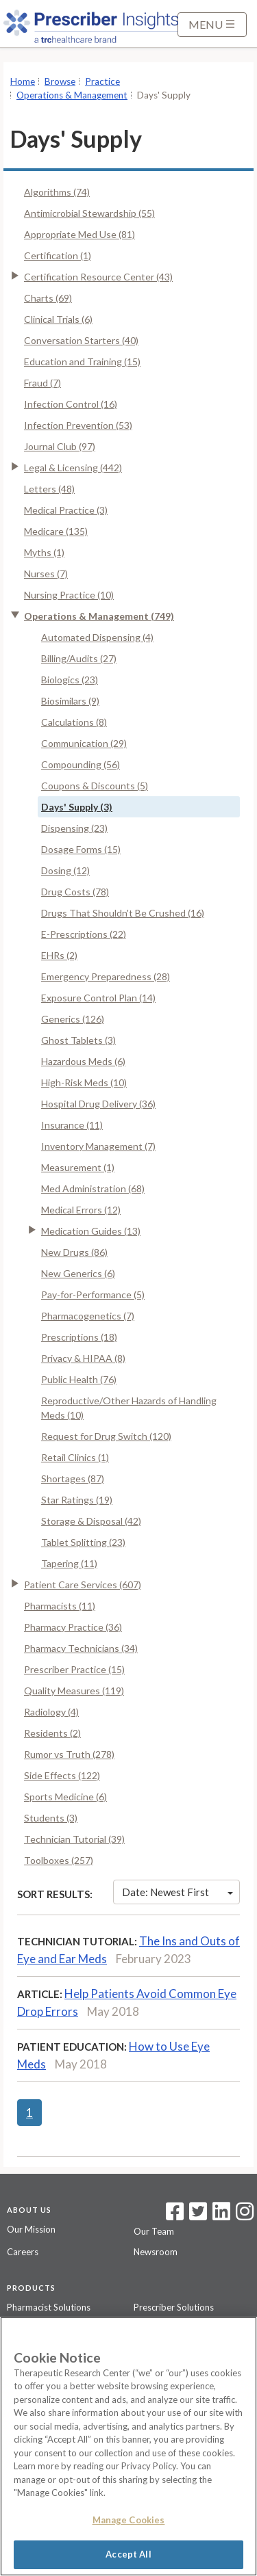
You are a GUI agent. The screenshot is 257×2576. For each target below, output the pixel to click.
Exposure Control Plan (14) (98, 997)
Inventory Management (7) (98, 1146)
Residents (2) (52, 1733)
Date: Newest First (177, 1892)
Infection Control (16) (70, 404)
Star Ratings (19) (76, 1500)
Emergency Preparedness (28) (105, 976)
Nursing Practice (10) (69, 595)
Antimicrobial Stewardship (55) (89, 213)
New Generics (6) (78, 1273)
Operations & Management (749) (99, 616)
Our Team (154, 2231)
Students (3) (50, 1818)
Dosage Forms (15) (81, 849)
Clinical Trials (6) (58, 319)
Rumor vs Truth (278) (69, 1754)
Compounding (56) (80, 764)
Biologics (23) (69, 679)
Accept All (128, 2554)
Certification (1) (57, 255)
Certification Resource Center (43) (98, 276)
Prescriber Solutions (174, 2307)
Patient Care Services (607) (82, 1584)
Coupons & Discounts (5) (94, 785)
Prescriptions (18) (79, 1337)
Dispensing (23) (74, 828)
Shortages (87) (72, 1478)
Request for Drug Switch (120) (106, 1436)
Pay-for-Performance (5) (93, 1294)
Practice (102, 81)
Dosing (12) (65, 870)
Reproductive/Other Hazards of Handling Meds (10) (129, 1408)
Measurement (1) (77, 1167)
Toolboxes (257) (58, 1860)
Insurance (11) (72, 1125)
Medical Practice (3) (66, 510)
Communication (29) (84, 743)
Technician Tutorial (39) (74, 1839)
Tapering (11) (69, 1563)
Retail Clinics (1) (75, 1457)
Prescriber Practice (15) (74, 1669)
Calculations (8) (74, 722)
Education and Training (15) (82, 361)
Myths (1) (44, 552)
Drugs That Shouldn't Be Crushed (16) (122, 913)
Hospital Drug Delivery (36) (98, 1103)
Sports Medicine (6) (65, 1796)
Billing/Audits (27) (79, 658)
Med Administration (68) (93, 1188)
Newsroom (156, 2251)
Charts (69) (48, 298)
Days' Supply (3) (76, 807)
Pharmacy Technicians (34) (81, 1648)
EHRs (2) (59, 955)
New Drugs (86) (74, 1252)
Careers (22, 2251)
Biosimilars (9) (70, 701)
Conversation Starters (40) (81, 340)
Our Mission (31, 2229)
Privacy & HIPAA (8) (83, 1358)
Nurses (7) (46, 573)
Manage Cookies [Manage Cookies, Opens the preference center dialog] (129, 2519)
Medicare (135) (56, 531)
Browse (60, 81)
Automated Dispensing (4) (97, 637)
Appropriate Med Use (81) (79, 234)
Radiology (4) (51, 1712)
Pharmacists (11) (59, 1606)
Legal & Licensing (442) (73, 467)
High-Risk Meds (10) (84, 1082)
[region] (128, 2446)
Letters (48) (49, 489)
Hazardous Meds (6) (83, 1061)
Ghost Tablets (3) (78, 1040)
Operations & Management (71, 95)
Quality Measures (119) (74, 1690)
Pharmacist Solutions (48, 2307)
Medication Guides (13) (90, 1231)
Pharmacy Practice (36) (73, 1627)
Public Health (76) (79, 1379)
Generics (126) (72, 1019)
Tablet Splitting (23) (83, 1542)
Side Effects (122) (62, 1775)
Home (22, 81)
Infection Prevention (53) (78, 425)
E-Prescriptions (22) (83, 934)
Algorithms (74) (57, 192)
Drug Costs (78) (75, 891)
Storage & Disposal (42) (91, 1521)
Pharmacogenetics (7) (87, 1316)
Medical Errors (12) (81, 1209)
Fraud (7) (42, 383)
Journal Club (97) (59, 446)
